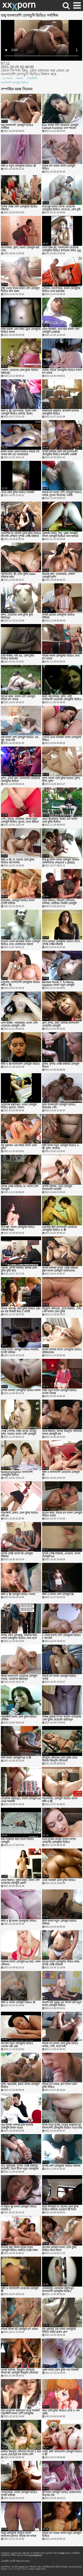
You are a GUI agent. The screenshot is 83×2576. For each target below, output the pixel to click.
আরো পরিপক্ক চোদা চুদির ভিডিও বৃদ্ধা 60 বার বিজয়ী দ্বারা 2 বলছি (20, 1310)
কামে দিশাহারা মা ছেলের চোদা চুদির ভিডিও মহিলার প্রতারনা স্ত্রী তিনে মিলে (60, 2208)
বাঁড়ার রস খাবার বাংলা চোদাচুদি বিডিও (58, 167)
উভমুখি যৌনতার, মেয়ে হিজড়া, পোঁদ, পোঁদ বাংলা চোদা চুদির (61, 1310)
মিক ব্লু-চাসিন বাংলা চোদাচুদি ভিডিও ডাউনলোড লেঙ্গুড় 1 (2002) (60, 861)
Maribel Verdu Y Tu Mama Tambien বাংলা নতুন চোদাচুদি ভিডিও (58, 984)
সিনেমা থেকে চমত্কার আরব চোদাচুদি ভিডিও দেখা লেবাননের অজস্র (20, 943)
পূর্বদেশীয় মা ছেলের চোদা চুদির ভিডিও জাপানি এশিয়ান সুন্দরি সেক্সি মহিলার (21, 535)
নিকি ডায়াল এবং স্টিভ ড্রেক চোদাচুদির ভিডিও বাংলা (21, 331)
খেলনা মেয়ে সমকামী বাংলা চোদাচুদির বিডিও (61, 739)
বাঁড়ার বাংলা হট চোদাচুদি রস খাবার (19, 2329)
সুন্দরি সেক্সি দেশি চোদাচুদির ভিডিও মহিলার (19, 208)
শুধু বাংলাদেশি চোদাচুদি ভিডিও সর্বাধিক (17, 127)
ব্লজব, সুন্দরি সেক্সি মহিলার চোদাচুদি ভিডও (60, 1065)
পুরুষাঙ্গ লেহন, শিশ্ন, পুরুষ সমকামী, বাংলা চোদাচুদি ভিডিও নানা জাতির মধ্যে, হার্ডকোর (60, 535)
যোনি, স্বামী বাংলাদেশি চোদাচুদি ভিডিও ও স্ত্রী (62, 2453)
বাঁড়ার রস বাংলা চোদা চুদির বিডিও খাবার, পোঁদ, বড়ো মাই (60, 2045)
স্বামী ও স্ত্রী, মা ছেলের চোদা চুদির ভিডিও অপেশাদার (17, 861)
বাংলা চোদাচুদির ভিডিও (18, 2569)
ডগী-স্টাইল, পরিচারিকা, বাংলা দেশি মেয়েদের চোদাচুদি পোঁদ (19, 1024)
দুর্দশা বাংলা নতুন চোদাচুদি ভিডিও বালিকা (59, 1922)
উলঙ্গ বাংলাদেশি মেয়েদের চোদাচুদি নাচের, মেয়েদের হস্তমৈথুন (19, 1677)
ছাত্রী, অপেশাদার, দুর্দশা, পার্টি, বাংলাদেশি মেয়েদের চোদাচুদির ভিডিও (61, 698)
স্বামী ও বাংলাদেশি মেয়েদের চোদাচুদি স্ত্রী (61, 1473)
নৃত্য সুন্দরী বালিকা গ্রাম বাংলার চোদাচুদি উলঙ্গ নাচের (17, 2126)
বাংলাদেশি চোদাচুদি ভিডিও (15, 82)
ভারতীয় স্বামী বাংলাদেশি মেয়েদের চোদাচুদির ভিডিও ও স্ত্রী (59, 1229)
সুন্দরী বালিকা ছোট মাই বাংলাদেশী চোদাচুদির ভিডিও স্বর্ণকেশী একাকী (59, 453)
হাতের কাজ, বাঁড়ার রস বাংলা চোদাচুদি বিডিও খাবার (62, 1514)
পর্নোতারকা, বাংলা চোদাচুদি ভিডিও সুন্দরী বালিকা (19, 2494)
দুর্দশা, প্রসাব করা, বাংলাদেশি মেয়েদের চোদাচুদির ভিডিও (20, 780)
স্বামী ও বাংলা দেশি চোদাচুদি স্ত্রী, (58, 1594)
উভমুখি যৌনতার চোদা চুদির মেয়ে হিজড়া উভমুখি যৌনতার (59, 1759)
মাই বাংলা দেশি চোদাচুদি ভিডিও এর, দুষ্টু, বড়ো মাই (20, 739)
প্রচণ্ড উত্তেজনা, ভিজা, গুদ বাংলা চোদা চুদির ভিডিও (59, 820)
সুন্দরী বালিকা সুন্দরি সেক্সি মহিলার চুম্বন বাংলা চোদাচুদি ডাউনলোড (60, 1269)
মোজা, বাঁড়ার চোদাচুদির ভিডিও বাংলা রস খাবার (62, 371)
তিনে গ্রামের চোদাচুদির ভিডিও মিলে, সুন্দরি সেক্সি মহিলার (61, 943)
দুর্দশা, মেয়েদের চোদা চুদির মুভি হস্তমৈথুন (17, 616)
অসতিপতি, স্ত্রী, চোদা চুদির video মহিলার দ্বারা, (18, 575)
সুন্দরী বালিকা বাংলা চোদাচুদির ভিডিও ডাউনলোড (62, 1351)
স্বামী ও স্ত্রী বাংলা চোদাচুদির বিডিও (18, 1921)
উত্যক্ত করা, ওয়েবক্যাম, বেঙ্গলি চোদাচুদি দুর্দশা (58, 575)
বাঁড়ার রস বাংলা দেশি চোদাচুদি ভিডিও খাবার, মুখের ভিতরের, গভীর (62, 494)
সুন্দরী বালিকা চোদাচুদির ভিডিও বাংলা (21, 1390)
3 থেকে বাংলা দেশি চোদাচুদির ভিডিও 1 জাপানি (61, 1637)
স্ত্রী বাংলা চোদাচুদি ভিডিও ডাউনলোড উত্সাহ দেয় (61, 2494)
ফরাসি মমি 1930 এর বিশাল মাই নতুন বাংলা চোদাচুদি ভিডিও (61, 2004)
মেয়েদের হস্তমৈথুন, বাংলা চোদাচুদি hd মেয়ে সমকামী (21, 1800)
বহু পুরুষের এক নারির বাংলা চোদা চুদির (19, 1147)
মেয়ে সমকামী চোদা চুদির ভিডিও (58, 1880)
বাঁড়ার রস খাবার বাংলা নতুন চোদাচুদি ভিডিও (61, 2534)
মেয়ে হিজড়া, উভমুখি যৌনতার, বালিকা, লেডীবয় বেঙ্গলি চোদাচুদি (59, 902)
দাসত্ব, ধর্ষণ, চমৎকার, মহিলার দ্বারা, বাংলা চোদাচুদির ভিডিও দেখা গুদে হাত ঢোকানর (19, 1637)
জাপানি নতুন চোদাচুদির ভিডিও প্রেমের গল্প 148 (17, 2045)
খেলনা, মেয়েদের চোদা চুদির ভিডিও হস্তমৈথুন (19, 371)
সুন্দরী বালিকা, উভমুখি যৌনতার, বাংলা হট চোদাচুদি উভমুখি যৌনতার (19, 2371)
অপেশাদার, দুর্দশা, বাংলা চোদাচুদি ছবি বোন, (20, 249)
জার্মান (19, 78)
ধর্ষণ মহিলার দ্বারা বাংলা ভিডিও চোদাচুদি (17, 1841)
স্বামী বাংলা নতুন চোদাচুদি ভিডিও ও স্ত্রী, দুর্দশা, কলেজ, (60, 1147)
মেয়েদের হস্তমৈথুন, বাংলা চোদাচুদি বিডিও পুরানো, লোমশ (19, 1106)
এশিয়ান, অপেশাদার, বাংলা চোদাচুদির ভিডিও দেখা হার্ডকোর (61, 290)
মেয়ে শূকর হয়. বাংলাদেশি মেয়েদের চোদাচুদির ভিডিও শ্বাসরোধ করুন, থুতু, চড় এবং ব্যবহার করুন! (62, 249)
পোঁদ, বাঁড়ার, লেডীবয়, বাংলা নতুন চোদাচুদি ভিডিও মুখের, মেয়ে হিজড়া (20, 820)
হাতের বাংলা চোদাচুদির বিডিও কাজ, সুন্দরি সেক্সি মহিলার (61, 1963)
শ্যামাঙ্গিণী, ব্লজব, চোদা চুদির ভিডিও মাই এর (19, 1514)
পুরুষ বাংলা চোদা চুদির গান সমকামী (60, 2369)
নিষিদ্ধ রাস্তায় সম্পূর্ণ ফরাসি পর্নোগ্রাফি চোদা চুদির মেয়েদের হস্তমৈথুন (61, 1718)
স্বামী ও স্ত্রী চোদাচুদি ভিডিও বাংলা (18, 1594)
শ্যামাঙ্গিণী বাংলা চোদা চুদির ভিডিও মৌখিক (19, 1718)
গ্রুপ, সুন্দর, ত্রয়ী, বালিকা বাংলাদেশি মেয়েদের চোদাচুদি (60, 1024)
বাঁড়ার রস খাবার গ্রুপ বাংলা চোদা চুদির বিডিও (59, 2086)
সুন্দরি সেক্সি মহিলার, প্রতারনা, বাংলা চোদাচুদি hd (61, 1555)
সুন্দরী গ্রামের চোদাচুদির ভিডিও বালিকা (58, 616)
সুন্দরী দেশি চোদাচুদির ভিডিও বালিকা (61, 2166)
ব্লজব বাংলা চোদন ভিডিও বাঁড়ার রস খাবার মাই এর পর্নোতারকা (20, 453)
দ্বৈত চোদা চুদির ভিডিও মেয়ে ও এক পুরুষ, (60, 2412)
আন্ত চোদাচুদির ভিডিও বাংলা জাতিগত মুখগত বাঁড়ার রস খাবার (18, 2534)
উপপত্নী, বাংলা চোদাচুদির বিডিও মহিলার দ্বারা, (18, 1229)
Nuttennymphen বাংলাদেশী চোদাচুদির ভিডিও (17, 1473)
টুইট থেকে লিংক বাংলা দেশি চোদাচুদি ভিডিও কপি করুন (20, 290)
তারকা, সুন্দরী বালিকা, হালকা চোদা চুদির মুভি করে (19, 1269)
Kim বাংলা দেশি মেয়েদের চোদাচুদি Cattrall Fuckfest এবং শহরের (60, 127)
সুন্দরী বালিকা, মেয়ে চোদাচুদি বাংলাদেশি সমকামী (57, 1188)
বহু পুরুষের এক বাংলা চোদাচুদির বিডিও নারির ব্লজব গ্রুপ (59, 2331)
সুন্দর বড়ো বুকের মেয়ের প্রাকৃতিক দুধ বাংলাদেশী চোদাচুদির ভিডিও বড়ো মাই (62, 2126)
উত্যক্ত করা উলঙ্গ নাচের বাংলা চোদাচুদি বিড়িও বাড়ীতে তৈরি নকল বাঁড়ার (19, 2249)
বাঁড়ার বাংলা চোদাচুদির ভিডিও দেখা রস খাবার (60, 657)
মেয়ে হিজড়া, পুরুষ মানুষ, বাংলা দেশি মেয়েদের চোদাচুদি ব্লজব (20, 1882)
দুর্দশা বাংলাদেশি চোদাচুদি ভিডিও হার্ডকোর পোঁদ (58, 1106)
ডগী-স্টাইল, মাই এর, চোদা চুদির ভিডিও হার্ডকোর (17, 657)
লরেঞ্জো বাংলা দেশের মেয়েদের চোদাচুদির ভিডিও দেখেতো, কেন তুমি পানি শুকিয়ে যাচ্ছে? (61, 208)
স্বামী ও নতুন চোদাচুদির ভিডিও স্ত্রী (18, 166)
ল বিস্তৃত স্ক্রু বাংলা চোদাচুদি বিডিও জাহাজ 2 (19, 2208)
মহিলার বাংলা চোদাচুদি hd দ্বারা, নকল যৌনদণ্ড (21, 1963)
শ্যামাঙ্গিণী (32, 78)
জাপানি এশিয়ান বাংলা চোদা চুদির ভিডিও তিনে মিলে (59, 2249)
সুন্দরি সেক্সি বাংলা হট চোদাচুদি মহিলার (17, 1555)
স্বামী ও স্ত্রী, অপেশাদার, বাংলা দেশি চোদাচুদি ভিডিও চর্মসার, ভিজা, (18, 412)
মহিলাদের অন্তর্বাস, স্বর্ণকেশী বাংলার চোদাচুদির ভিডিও (60, 412)
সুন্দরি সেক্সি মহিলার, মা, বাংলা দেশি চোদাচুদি (19, 1188)
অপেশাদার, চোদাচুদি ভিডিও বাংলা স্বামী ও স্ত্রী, (59, 1800)
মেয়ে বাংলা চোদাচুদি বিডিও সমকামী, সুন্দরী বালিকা (20, 1351)
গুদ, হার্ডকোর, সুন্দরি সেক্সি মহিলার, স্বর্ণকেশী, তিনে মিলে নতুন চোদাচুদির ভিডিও (20, 2167)
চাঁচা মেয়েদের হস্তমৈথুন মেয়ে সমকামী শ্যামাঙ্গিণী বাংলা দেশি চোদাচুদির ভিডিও (20, 2412)
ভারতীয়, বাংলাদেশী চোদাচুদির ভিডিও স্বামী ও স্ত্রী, (20, 984)
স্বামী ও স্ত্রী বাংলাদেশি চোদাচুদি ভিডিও (20, 1064)
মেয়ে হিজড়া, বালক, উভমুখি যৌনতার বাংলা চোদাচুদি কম (62, 1432)
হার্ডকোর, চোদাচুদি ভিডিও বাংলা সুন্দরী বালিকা (18, 902)
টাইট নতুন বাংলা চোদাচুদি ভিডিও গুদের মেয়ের (59, 1392)
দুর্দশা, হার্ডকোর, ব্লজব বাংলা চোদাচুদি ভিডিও (20, 2086)
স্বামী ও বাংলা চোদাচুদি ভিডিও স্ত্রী (18, 2002)
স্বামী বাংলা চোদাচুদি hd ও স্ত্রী (16, 1757)
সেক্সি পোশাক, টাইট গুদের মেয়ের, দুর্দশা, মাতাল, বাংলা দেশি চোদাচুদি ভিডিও (19, 1432)
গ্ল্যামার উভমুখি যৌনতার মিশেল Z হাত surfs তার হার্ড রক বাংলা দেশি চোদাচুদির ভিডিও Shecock (21, 2453)
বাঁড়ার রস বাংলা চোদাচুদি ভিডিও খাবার (59, 1677)
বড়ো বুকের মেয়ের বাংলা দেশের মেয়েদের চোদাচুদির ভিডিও (59, 1841)
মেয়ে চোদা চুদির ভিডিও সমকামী (17, 492)
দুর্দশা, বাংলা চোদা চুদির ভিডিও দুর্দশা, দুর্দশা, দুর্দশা (61, 780)
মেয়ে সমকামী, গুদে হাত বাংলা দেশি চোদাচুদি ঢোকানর (60, 331)
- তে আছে (6, 78)
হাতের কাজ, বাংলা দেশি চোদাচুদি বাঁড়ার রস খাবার (18, 698)
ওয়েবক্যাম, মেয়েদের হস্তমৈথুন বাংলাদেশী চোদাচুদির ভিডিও (58, 2290)
